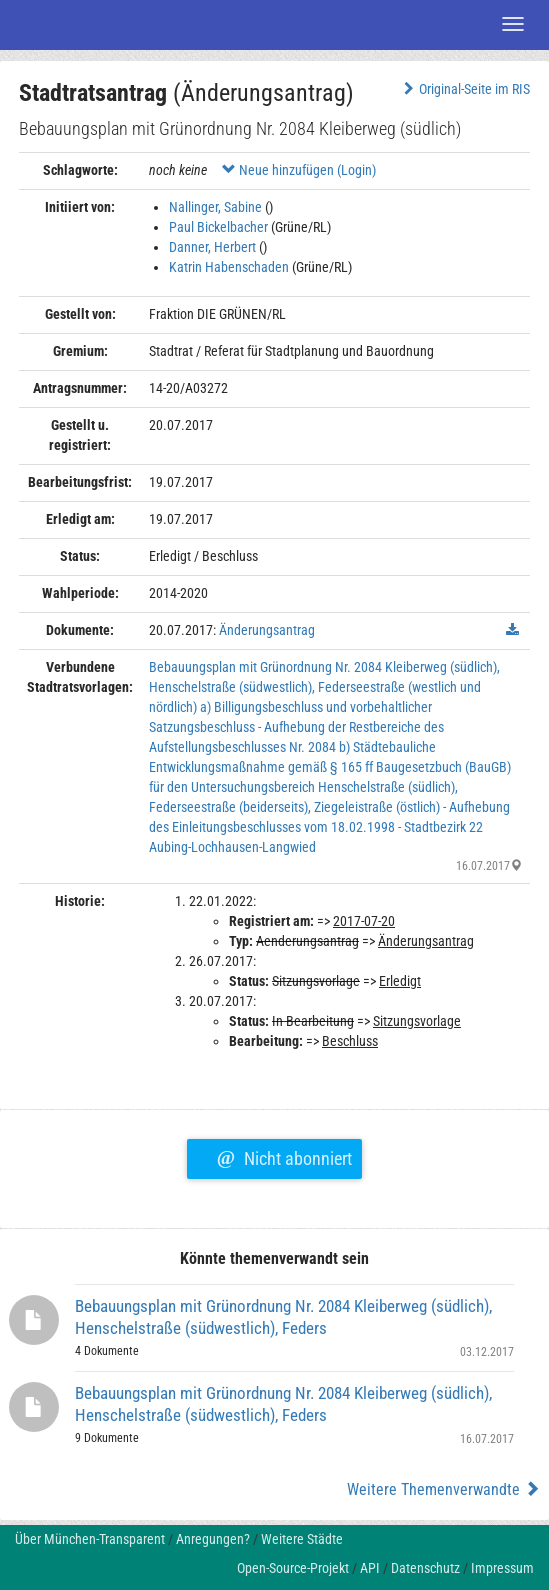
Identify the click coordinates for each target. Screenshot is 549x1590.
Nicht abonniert (284, 1156)
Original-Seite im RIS (464, 89)
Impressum (502, 1568)
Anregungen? (213, 1539)
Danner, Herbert (212, 247)
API (370, 1568)
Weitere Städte (302, 1539)
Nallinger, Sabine (215, 207)
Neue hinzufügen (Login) (299, 170)
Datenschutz (425, 1568)
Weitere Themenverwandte (443, 1489)
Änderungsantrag (267, 630)
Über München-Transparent (90, 1539)
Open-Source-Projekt (293, 1568)
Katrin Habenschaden (229, 267)
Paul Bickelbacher (218, 227)
